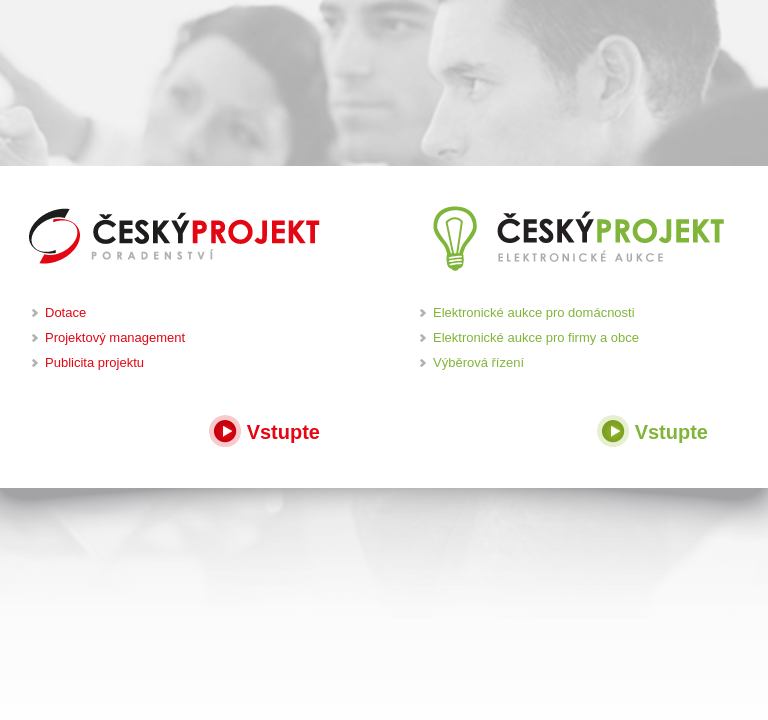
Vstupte (264, 429)
